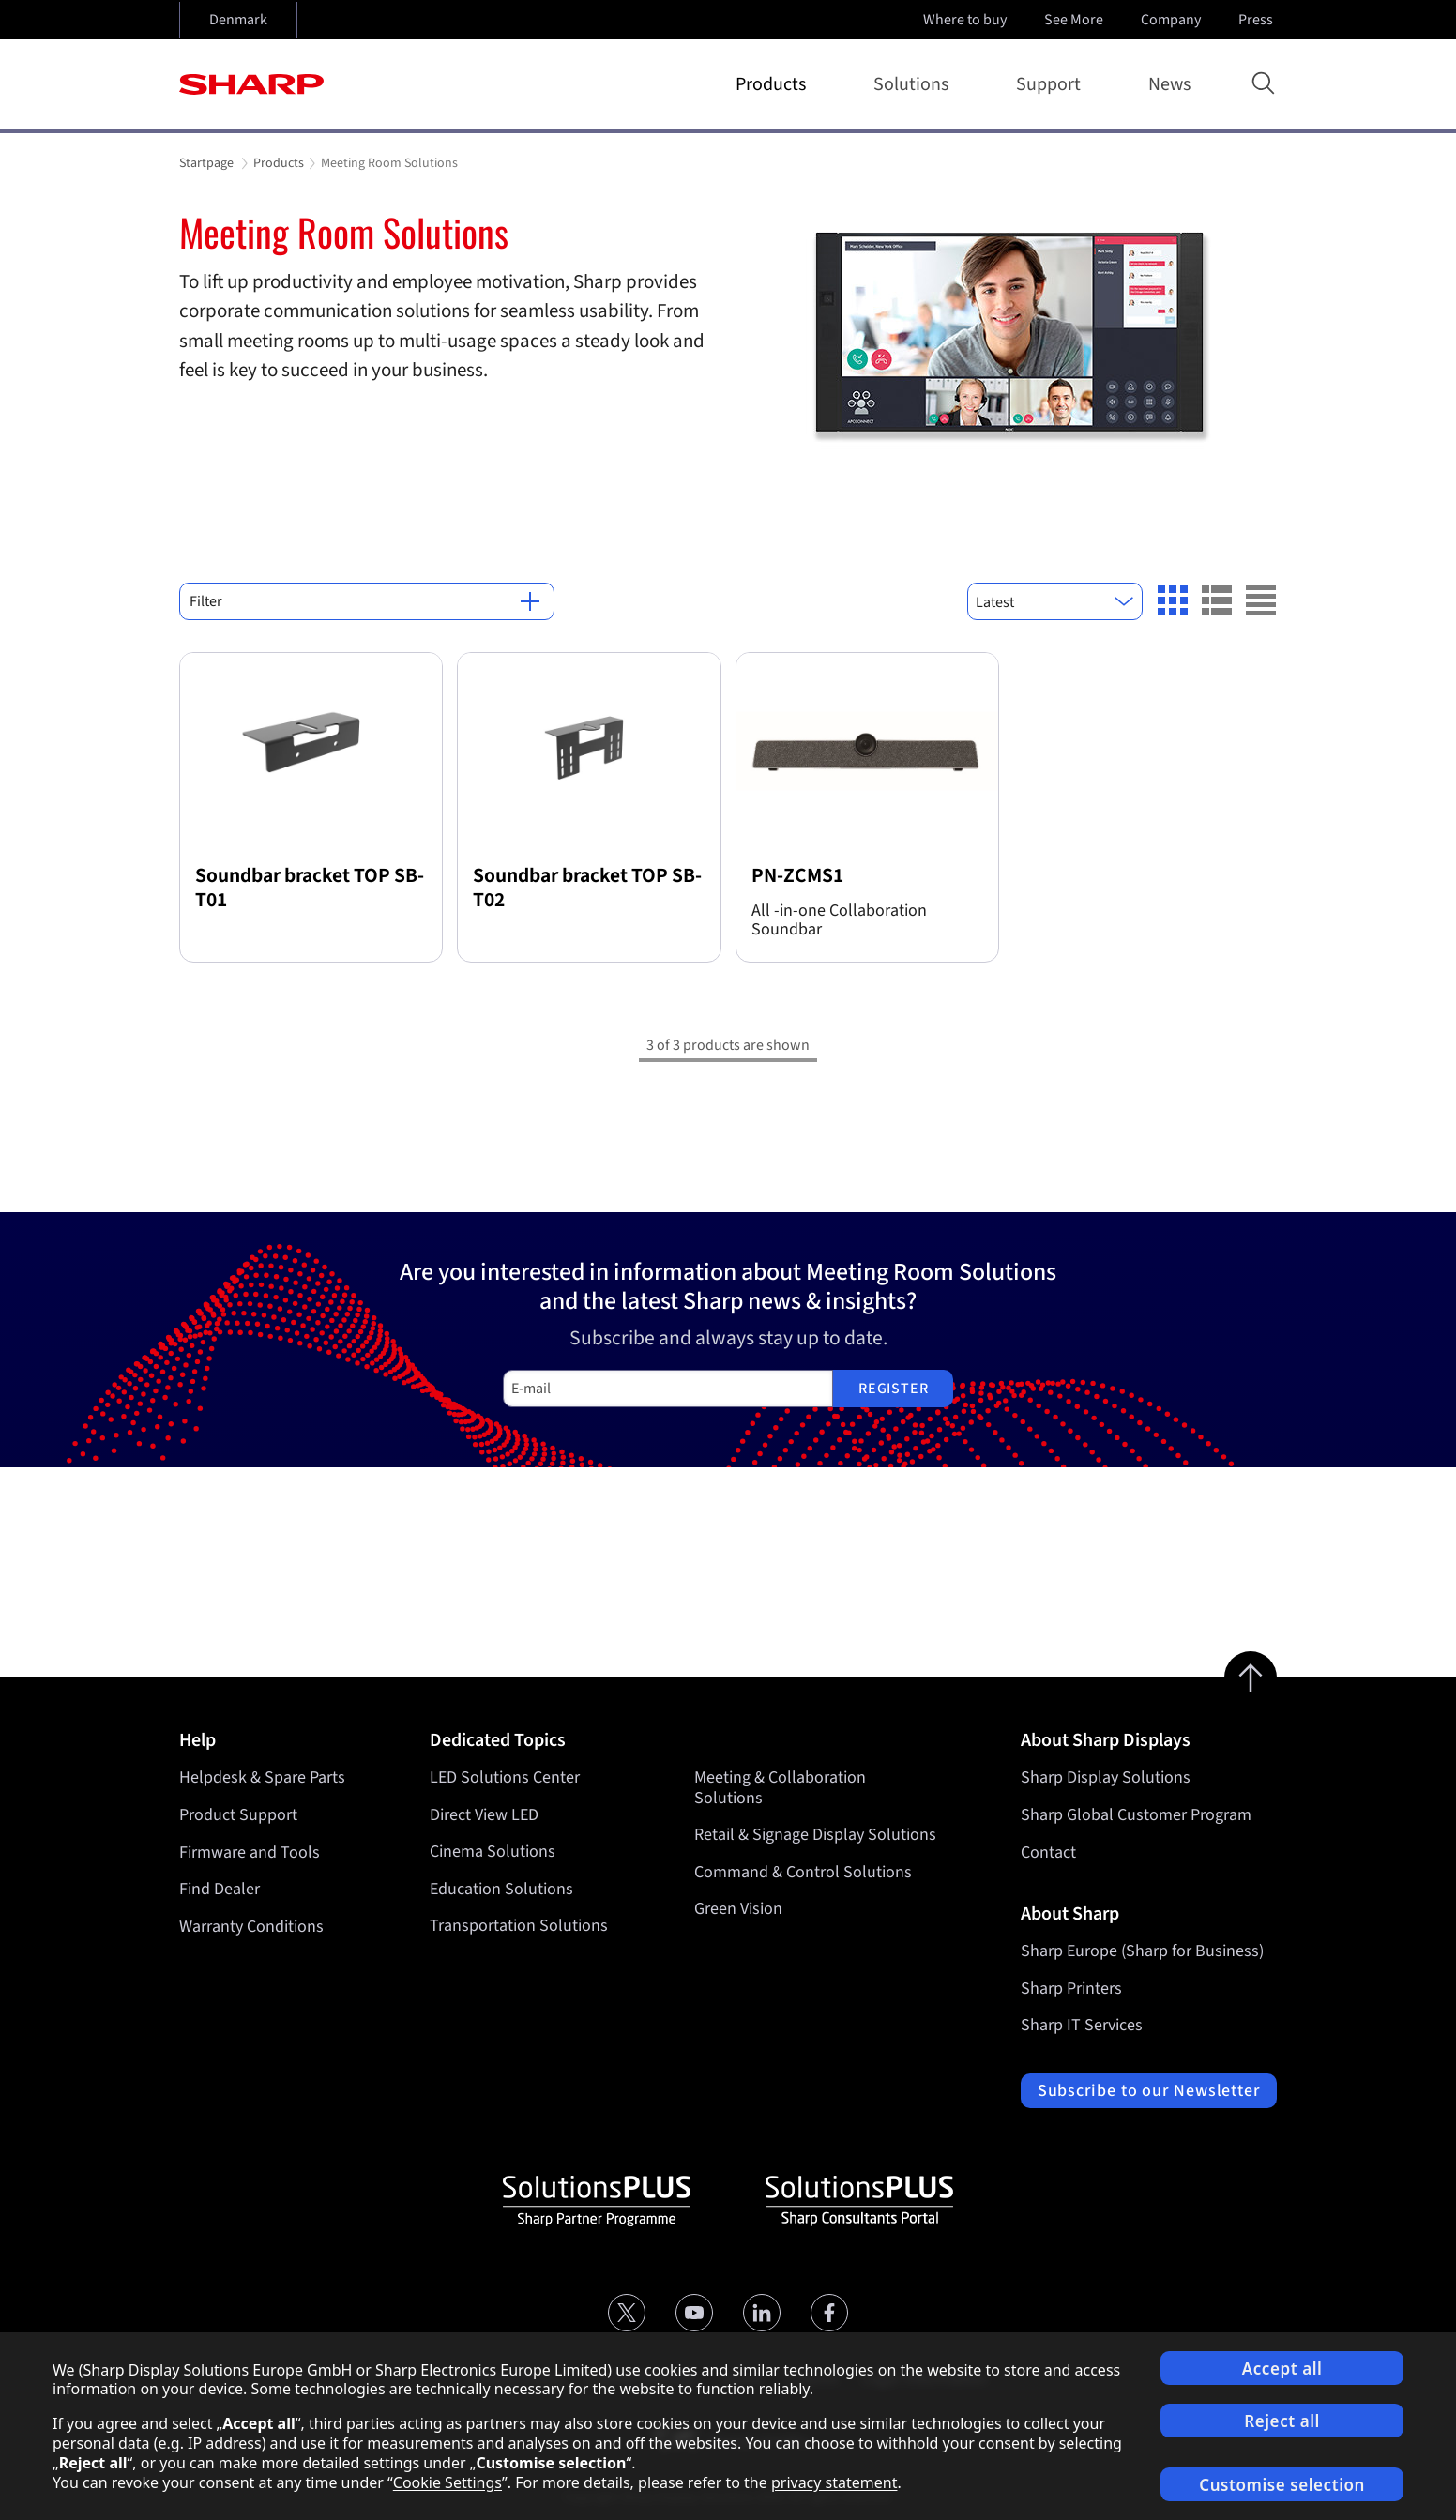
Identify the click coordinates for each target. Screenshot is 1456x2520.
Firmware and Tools (249, 1852)
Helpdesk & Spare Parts (262, 1777)
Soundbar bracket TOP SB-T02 (587, 888)
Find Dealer (219, 1889)
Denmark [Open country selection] (238, 19)
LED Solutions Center (505, 1777)
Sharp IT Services (1082, 2025)
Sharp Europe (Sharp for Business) (1142, 1951)
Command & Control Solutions (803, 1872)
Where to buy (965, 19)
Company (1173, 19)
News (1169, 84)
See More (1075, 19)
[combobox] (1055, 601)
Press (1257, 19)
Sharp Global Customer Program (1136, 1815)
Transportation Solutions (519, 1926)
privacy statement (834, 2482)
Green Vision (738, 1909)
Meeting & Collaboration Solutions (780, 1788)
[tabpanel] (728, 336)
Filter (364, 601)
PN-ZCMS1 (797, 875)
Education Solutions (501, 1889)
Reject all (1282, 2421)
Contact (1048, 1852)
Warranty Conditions (251, 1926)
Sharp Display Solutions (1106, 1777)
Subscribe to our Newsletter (1149, 2091)
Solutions (914, 84)
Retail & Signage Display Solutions (815, 1835)
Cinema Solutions (492, 1852)
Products (774, 84)
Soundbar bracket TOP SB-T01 (309, 888)
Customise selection (1282, 2485)
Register (893, 1388)
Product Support (238, 1815)
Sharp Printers (1071, 1988)
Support (1052, 84)
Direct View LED (484, 1815)
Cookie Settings (447, 2482)
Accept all (1282, 2368)
